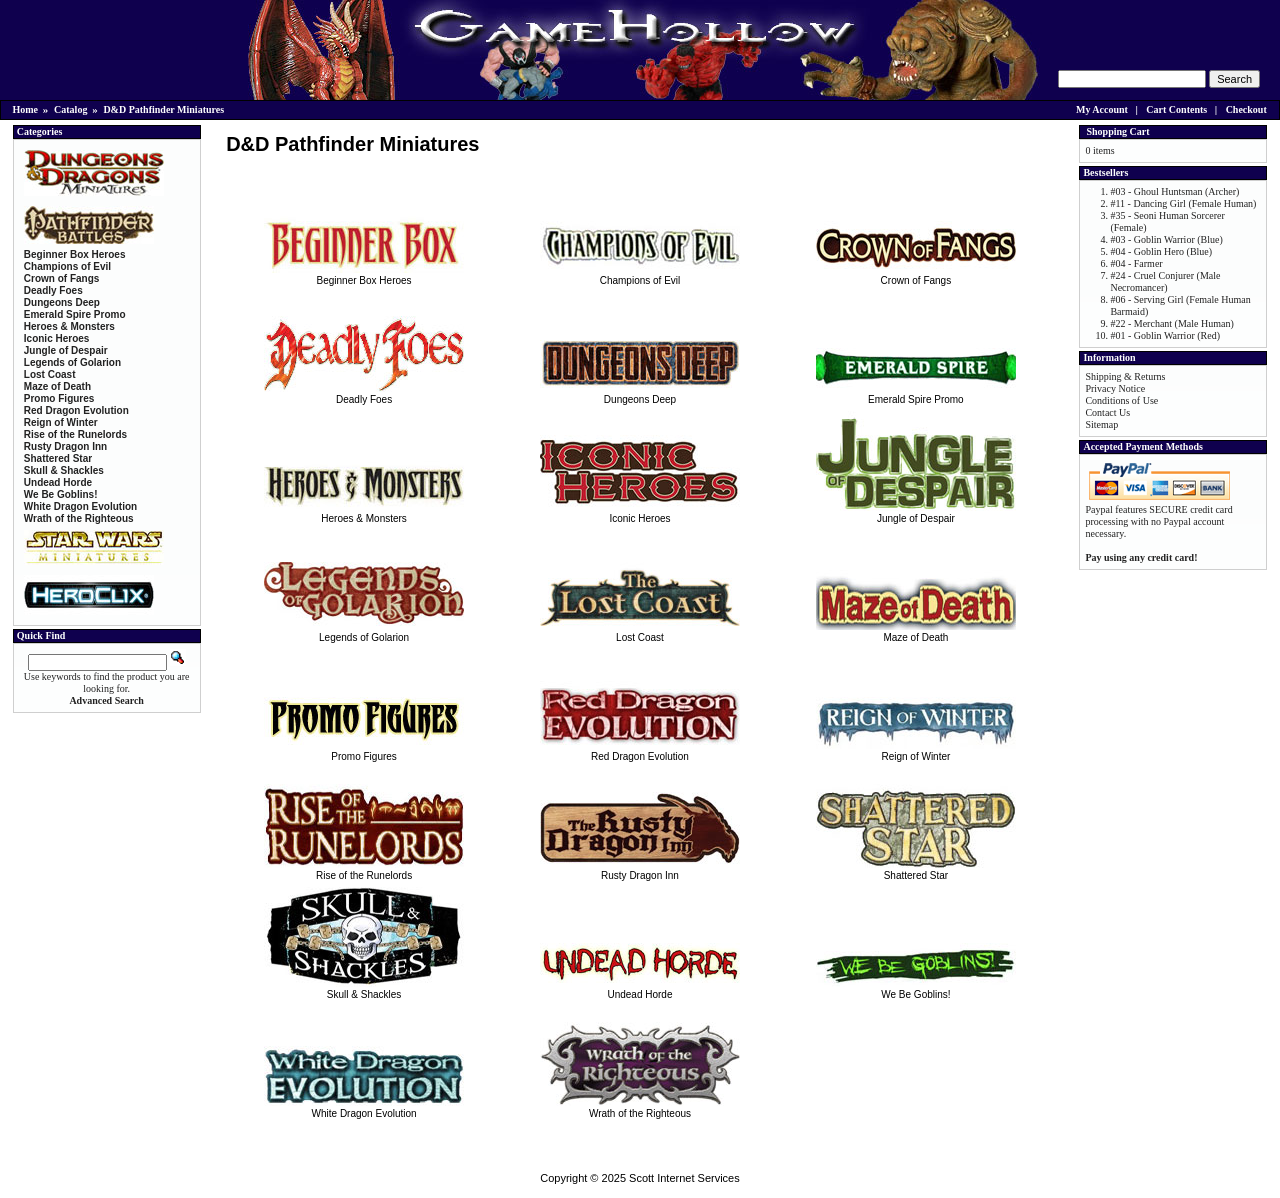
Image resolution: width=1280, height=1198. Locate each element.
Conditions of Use (1121, 400)
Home (26, 109)
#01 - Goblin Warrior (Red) (1165, 335)
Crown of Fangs (916, 275)
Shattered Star (916, 870)
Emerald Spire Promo (916, 394)
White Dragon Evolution (364, 1108)
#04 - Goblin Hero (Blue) (1161, 251)
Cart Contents (1176, 109)
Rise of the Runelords (364, 870)
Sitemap (1101, 424)
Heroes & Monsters (364, 513)
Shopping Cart (1117, 131)
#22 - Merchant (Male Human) (1171, 323)
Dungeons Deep (640, 394)
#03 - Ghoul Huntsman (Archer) (1174, 191)
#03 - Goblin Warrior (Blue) (1166, 239)
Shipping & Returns (1125, 376)
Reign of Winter (916, 751)
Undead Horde (640, 989)
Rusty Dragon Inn (640, 870)
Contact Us (1107, 412)
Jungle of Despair (916, 513)
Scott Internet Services (684, 1178)
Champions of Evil (640, 275)
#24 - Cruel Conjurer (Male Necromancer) (1165, 281)
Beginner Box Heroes (364, 275)
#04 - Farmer (1136, 263)
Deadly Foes (364, 394)
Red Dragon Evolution (640, 751)
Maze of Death (916, 632)
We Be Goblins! (916, 989)
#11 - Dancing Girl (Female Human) (1183, 203)
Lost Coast (640, 632)
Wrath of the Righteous (640, 1108)
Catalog (70, 109)
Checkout (1246, 109)
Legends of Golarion (364, 632)
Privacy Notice (1115, 388)
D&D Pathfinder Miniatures (163, 109)
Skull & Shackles (364, 989)
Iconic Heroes (640, 513)
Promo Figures (364, 751)
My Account (1102, 109)
